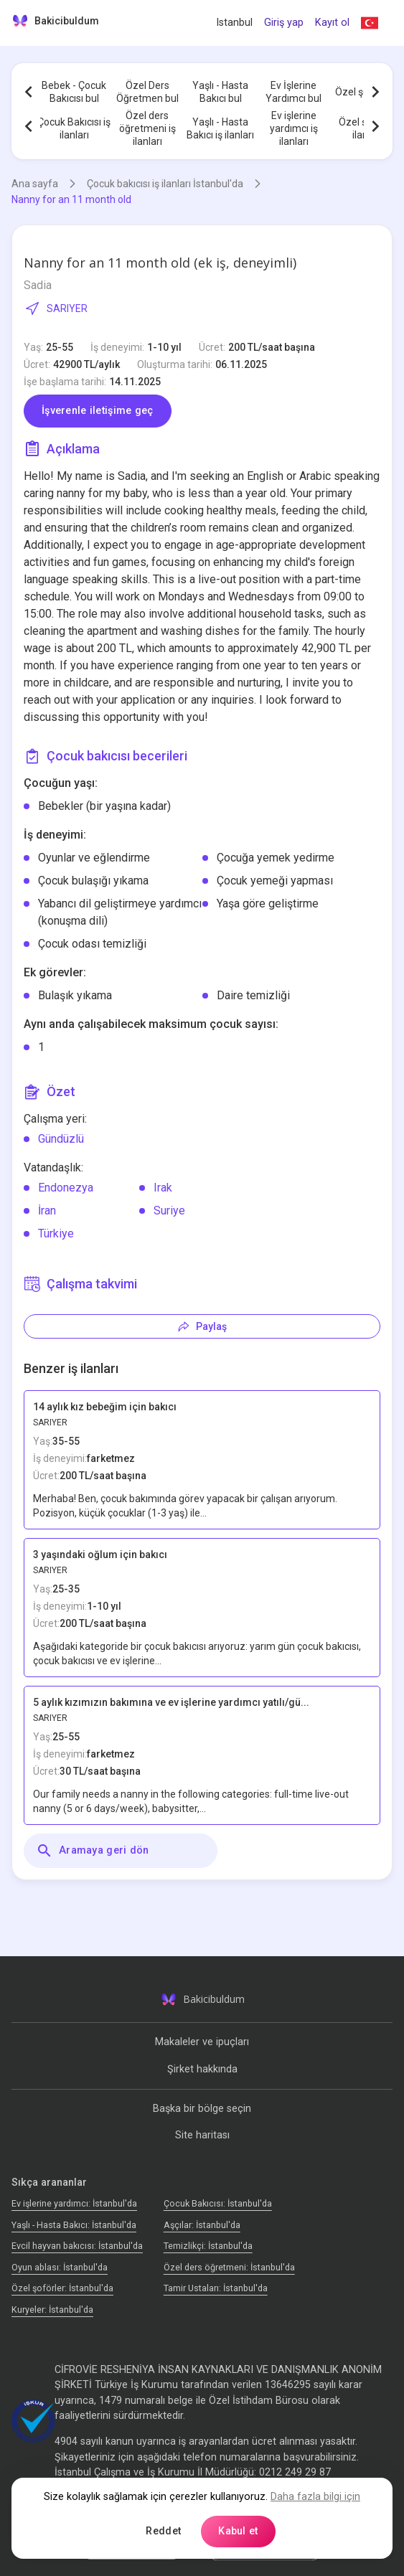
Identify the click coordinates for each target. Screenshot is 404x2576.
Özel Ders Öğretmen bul (147, 92)
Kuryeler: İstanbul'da (52, 2309)
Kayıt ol (332, 22)
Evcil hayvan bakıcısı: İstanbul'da (77, 2245)
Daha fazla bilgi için (315, 2497)
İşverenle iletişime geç (98, 411)
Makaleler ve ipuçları (202, 2042)
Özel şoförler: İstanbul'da (62, 2288)
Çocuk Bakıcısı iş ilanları (74, 128)
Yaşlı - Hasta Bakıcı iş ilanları (220, 128)
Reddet (163, 2531)
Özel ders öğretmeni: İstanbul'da (229, 2267)
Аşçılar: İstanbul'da (202, 2224)
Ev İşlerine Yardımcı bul (293, 92)
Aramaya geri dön (92, 1850)
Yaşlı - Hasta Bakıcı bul (220, 92)
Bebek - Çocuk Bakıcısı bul (74, 92)
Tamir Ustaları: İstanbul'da (216, 2288)
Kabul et (238, 2531)
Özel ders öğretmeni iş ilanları (147, 128)
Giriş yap (284, 22)
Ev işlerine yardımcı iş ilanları (294, 128)
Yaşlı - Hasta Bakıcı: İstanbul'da (73, 2224)
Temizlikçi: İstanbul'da (208, 2245)
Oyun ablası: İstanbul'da (59, 2267)
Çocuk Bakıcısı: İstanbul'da (218, 2203)
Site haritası (202, 2135)
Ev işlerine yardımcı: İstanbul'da (74, 2203)
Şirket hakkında (202, 2069)
